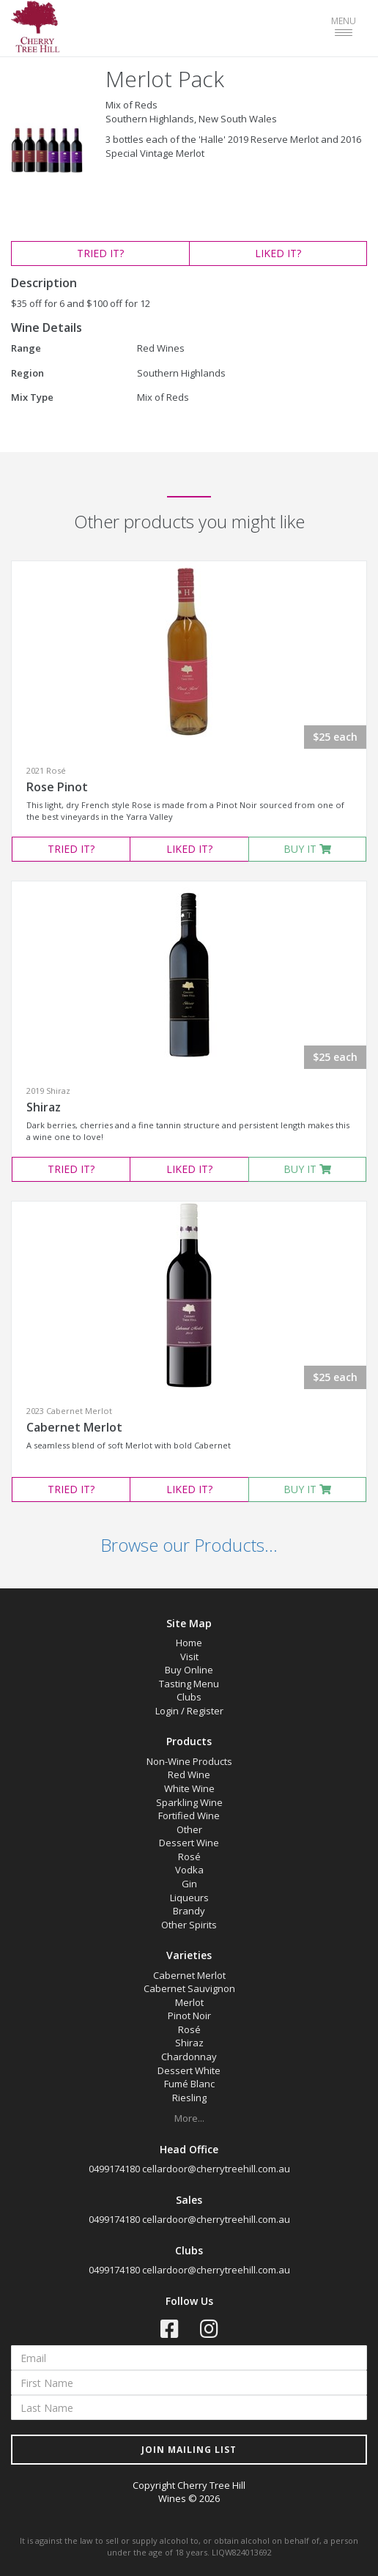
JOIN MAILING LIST (189, 2449)
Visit (189, 1656)
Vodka (189, 1869)
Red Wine (189, 1774)
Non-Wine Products (189, 1761)
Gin (189, 1883)
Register (205, 1710)
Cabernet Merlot (74, 1427)
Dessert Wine (189, 1842)
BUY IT (307, 849)
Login (167, 1710)
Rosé (189, 1856)
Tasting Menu (189, 1683)
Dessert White (189, 2070)
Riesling (189, 2097)
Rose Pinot (57, 787)
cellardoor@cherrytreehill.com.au (216, 2168)
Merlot (189, 2002)
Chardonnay (189, 2056)
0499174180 (114, 2168)
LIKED (278, 253)
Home (189, 1642)
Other (189, 1829)
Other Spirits (189, 1924)
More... (189, 2118)
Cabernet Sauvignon (189, 1988)
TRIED (100, 253)
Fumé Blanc (189, 2083)
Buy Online (189, 1669)
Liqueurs (189, 1897)
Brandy (189, 1910)
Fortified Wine (189, 1815)
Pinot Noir (189, 2015)
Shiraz (43, 1107)
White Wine (189, 1788)
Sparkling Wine (189, 1802)
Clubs (189, 1696)
